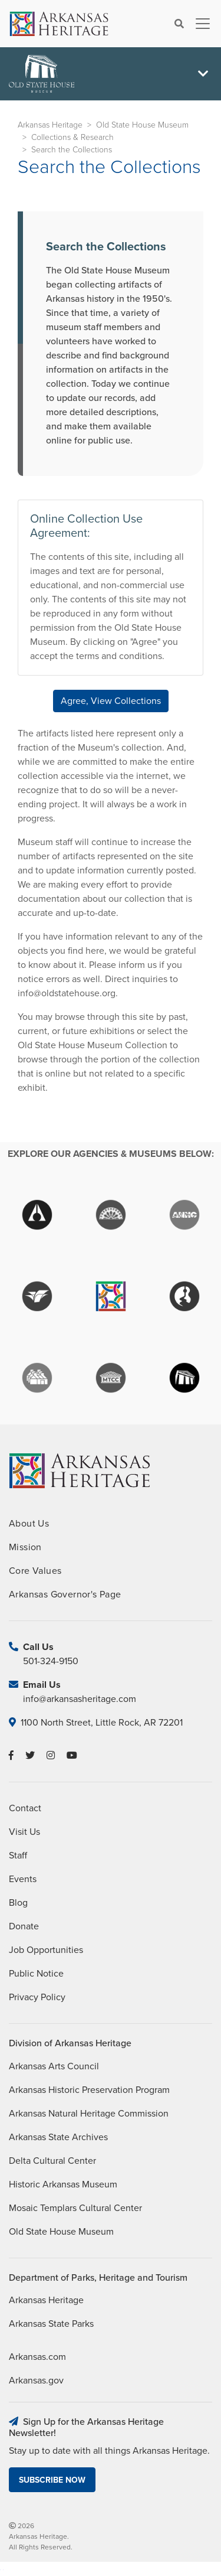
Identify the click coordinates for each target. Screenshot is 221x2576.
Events (23, 1879)
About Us (29, 1524)
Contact (25, 1808)
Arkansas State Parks (51, 2324)
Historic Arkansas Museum (63, 2184)
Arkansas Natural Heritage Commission (89, 2114)
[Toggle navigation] (199, 23)
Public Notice (36, 1974)
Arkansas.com (37, 2357)
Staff (18, 1855)
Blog (18, 1903)
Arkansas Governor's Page (65, 1594)
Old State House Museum (142, 125)
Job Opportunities (46, 1950)
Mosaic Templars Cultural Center (75, 2208)
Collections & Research (72, 137)
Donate (24, 1926)
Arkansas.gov (36, 2380)
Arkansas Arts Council (54, 2066)
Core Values (35, 1571)
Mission (25, 1547)
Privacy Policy (37, 1997)
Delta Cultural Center (52, 2161)
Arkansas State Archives (58, 2137)
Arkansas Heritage (50, 125)
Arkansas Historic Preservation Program (89, 2090)
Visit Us (24, 1832)
